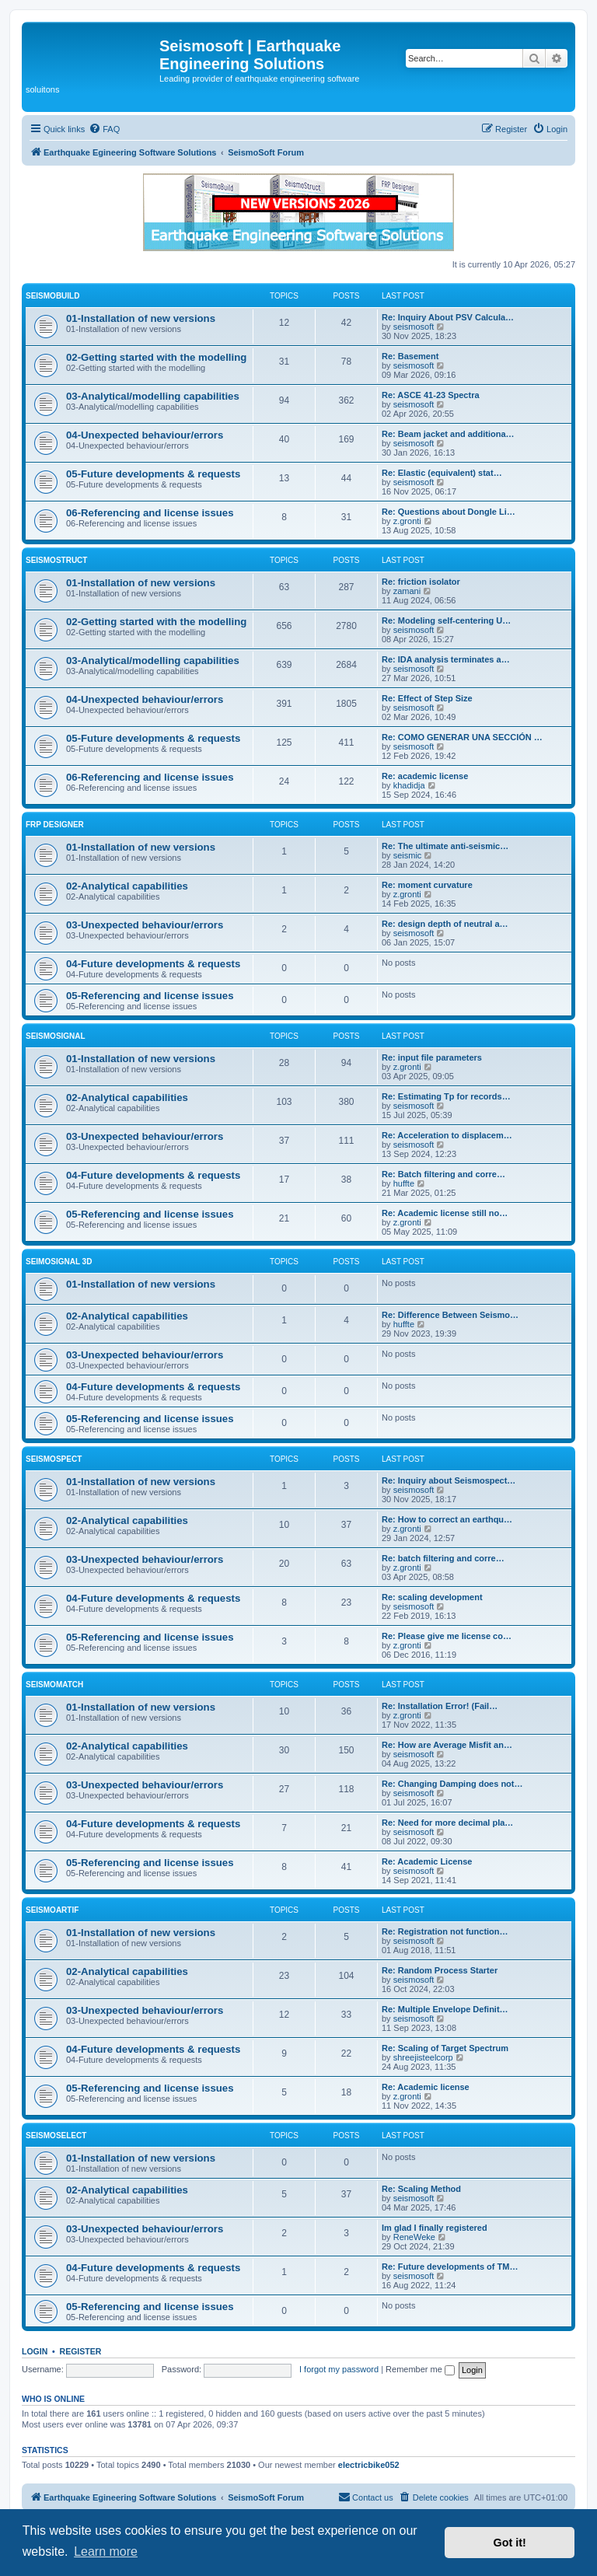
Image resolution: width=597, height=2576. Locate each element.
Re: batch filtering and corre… (443, 1558)
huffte (403, 1183)
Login (34, 2351)
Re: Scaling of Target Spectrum (445, 2048)
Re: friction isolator (421, 581)
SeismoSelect (56, 2135)
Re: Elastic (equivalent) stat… (442, 472)
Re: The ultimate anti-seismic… (445, 846)
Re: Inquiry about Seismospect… (448, 1480)
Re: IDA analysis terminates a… (446, 659)
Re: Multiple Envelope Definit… (445, 2009)
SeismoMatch (54, 1684)
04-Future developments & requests (153, 964)
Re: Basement (410, 356)
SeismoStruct (56, 560)
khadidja (409, 785)
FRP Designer (55, 824)
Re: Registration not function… (445, 1931)
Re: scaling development (432, 1597)
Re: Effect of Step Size (427, 698)
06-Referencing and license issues (150, 513)
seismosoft (414, 326)
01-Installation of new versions (140, 318)
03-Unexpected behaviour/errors (144, 925)
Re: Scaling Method (421, 2188)
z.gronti (407, 521)
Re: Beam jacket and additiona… (448, 434)
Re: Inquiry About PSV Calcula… (448, 317)
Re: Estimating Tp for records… (446, 1096)
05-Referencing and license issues (150, 995)
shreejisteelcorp (423, 2057)
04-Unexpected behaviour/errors (144, 435)
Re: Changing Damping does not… (452, 1783)
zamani (407, 591)
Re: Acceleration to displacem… (447, 1135)
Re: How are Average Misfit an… (447, 1744)
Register (81, 2351)
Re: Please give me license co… (446, 1636)
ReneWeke (414, 2237)
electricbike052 (369, 2464)
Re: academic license (425, 776)
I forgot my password (339, 2369)
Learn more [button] (106, 2551)
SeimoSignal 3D (59, 1261)
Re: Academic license (426, 2087)
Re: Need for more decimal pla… (447, 1822)
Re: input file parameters (432, 1057)
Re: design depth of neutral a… (445, 923)
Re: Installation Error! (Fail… (440, 1706)
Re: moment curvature (427, 885)
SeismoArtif (52, 1910)
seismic (407, 855)
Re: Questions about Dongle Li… (448, 511)
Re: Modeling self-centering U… (446, 620)
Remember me (420, 2369)
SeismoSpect (54, 1459)
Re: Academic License (427, 1861)
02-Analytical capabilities (127, 886)
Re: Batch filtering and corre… (443, 1174)
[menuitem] (104, 129)
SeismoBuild (52, 296)
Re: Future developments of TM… (450, 2266)
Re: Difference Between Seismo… (450, 1314)
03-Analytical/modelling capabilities (152, 396)
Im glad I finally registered (434, 2227)
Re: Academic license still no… (445, 1213)
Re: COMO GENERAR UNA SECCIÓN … (462, 737)
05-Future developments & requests (153, 474)
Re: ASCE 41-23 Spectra (431, 395)
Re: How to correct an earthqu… (447, 1519)
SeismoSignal (56, 1036)
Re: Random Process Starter (440, 1970)
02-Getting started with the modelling (156, 357)
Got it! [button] (510, 2542)
